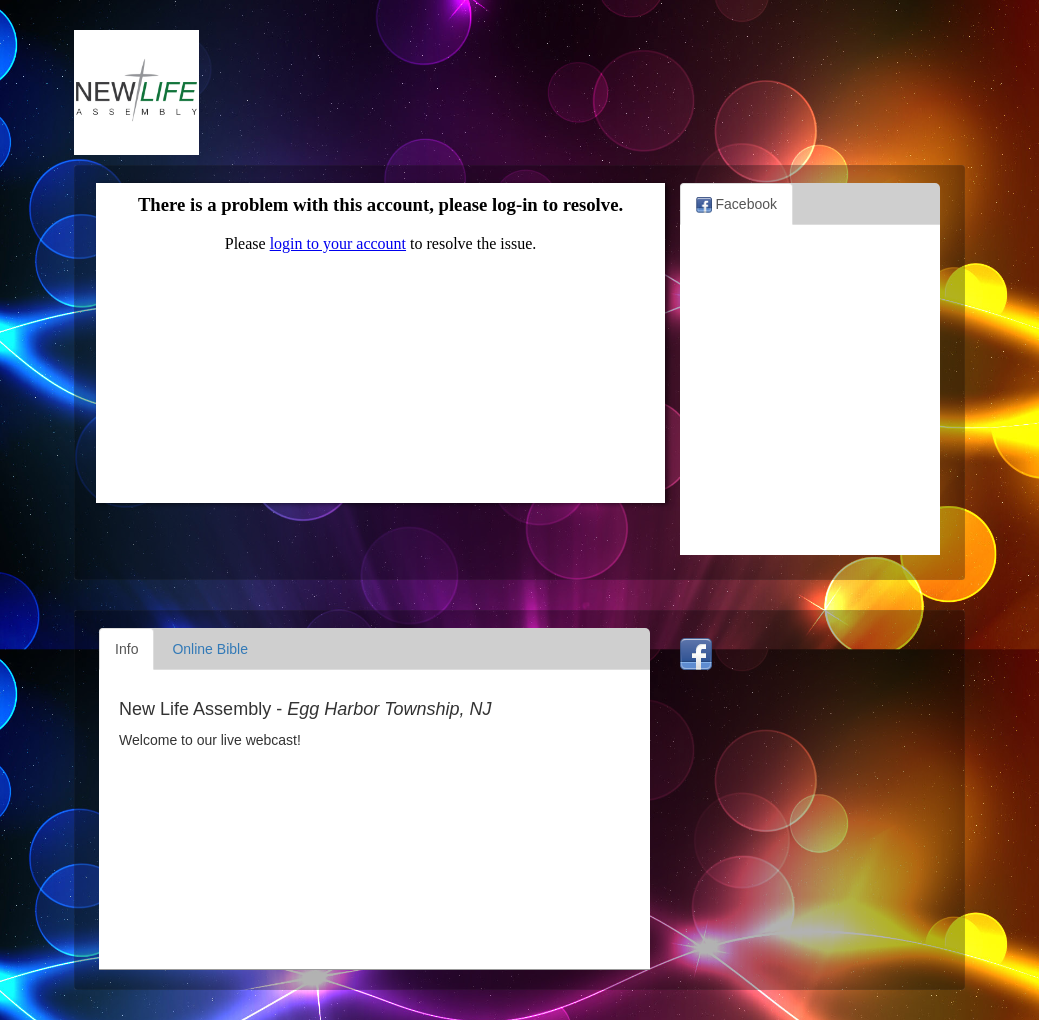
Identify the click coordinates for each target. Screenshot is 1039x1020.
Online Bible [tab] (210, 649)
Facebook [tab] (736, 204)
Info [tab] (126, 649)
